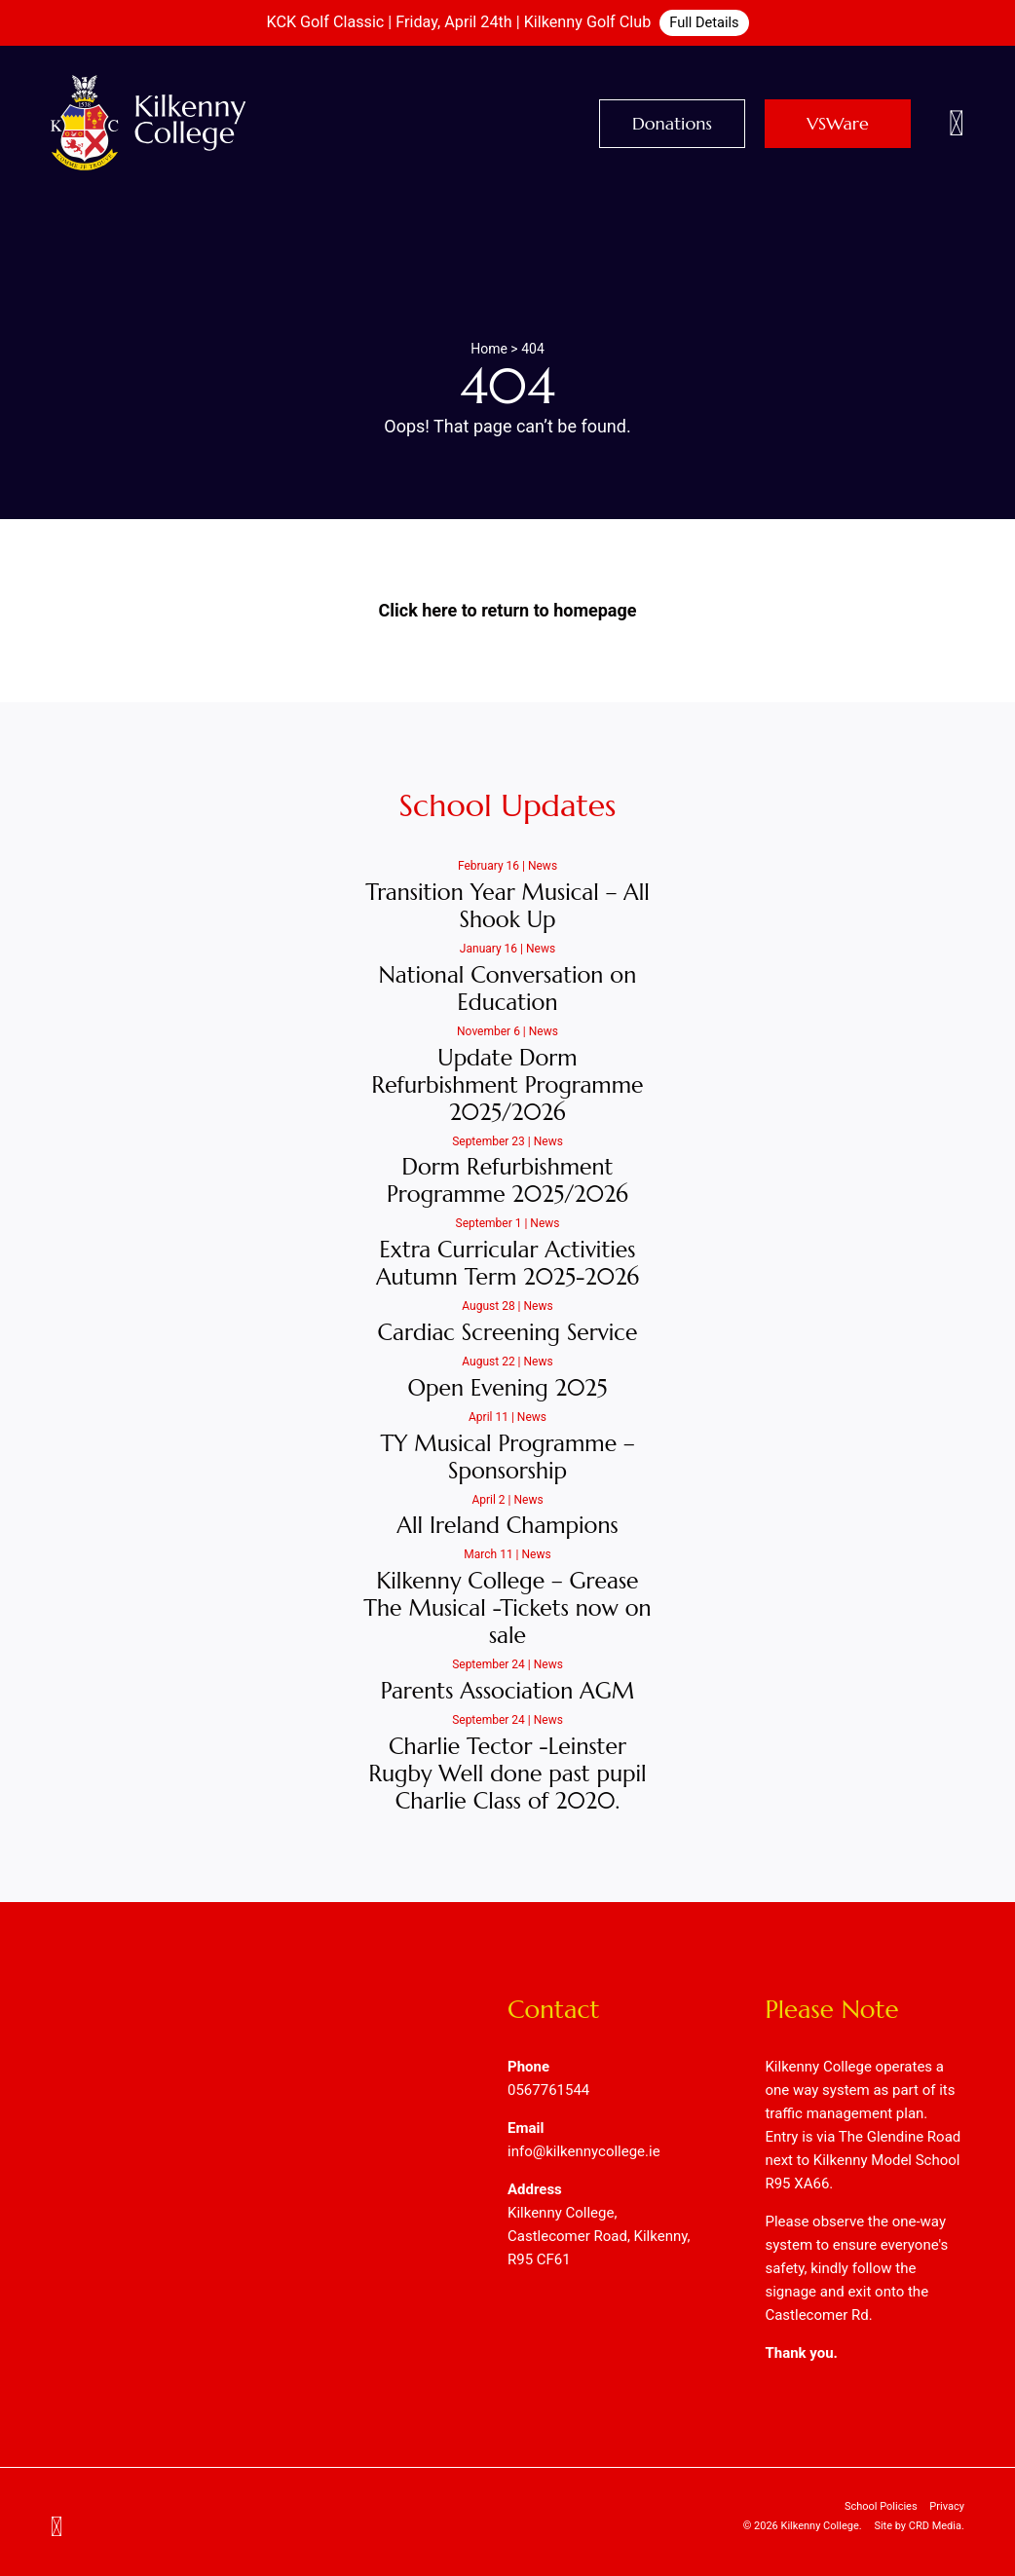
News (542, 866)
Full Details (703, 22)
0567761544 (548, 2090)
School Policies (881, 2506)
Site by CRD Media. (919, 2526)
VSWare (838, 123)
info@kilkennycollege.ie (584, 2151)
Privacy (946, 2506)
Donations (672, 123)
